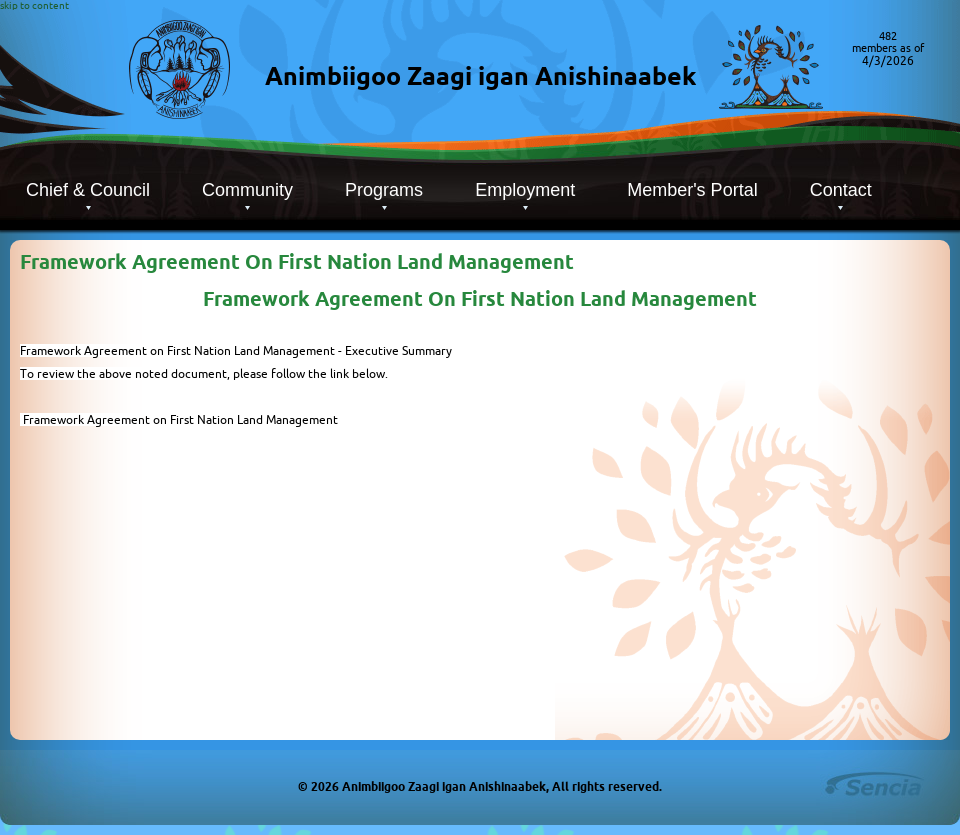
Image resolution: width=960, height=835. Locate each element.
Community (247, 190)
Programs (384, 190)
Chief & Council (88, 190)
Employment (525, 190)
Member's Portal (692, 190)
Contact (841, 190)
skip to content (34, 5)
